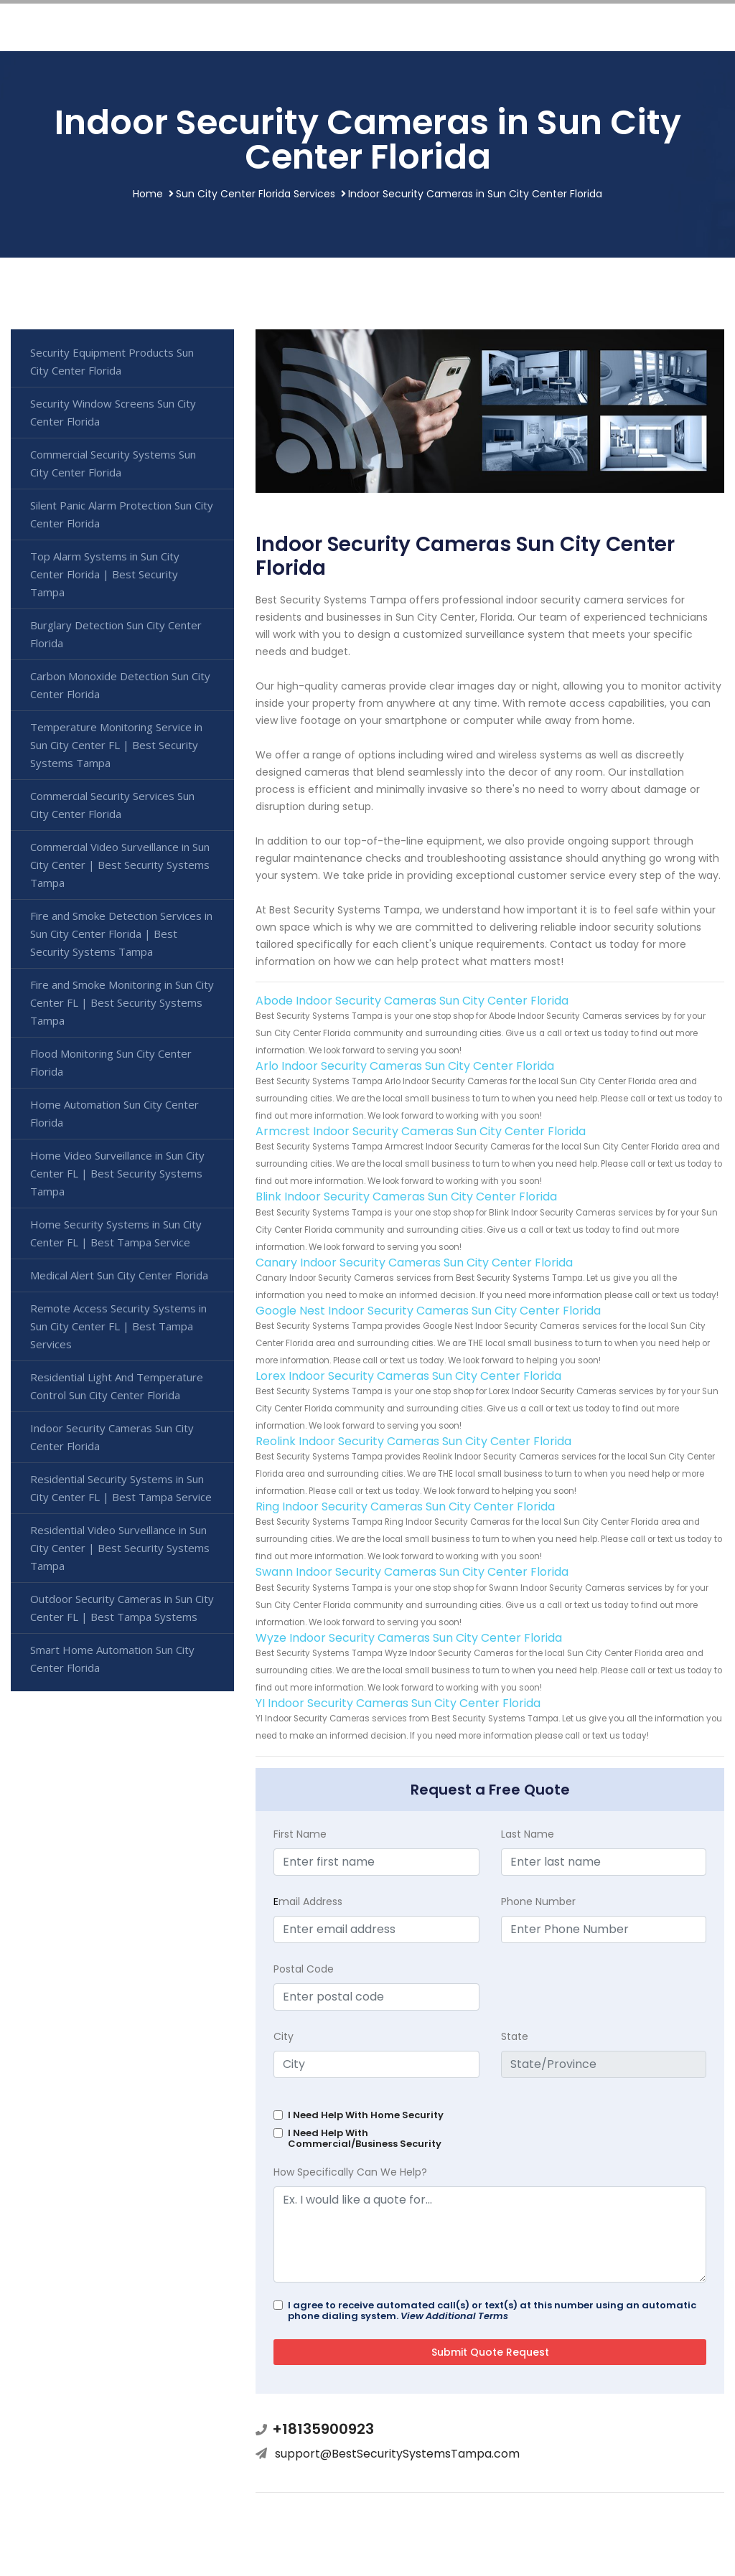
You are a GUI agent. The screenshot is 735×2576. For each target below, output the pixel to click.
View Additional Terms (454, 2316)
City (283, 2036)
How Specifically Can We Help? (350, 2172)
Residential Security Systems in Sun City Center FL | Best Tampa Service (121, 1488)
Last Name (527, 1834)
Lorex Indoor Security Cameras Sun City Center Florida (408, 1376)
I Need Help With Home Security (366, 2115)
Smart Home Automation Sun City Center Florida (112, 1658)
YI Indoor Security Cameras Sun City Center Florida (398, 1703)
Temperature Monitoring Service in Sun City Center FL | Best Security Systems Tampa (116, 745)
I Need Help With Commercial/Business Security (364, 2138)
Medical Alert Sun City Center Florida (119, 1275)
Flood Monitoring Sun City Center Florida (111, 1062)
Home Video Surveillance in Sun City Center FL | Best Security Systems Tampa (117, 1173)
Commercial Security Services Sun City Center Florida (112, 805)
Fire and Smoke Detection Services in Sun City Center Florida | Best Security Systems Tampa (121, 933)
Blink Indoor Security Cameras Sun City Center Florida (406, 1196)
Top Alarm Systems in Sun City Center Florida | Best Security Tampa (104, 574)
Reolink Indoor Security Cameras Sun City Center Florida (413, 1441)
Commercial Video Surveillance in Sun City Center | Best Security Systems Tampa (120, 865)
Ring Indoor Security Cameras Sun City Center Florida (405, 1506)
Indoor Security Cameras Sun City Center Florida (112, 1437)
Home (148, 194)
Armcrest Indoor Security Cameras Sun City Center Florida (421, 1131)
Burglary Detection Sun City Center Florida (116, 634)
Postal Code (303, 1969)
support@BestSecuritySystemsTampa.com (397, 2453)
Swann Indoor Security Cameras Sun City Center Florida (412, 1572)
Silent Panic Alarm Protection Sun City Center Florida (121, 514)
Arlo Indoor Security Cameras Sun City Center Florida (405, 1066)
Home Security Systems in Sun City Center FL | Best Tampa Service (116, 1233)
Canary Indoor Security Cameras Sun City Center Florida (414, 1262)
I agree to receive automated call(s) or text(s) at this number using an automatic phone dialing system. (492, 2310)
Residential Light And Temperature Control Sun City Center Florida (116, 1386)
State (514, 2036)
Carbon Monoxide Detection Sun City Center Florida (120, 685)
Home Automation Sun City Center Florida (114, 1113)
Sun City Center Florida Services (255, 194)
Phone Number (538, 1901)
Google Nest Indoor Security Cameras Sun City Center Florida (428, 1310)
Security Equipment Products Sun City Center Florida (112, 361)
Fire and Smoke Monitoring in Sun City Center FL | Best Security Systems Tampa (122, 1002)
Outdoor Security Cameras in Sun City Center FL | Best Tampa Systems (122, 1608)
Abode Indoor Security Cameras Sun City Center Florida (412, 1000)
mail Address (307, 1901)
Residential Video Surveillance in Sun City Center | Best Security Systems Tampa (120, 1548)
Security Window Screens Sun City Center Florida (113, 412)
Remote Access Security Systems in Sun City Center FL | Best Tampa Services (118, 1326)
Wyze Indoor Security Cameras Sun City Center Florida (409, 1638)
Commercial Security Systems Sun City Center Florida (113, 463)
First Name (300, 1834)
